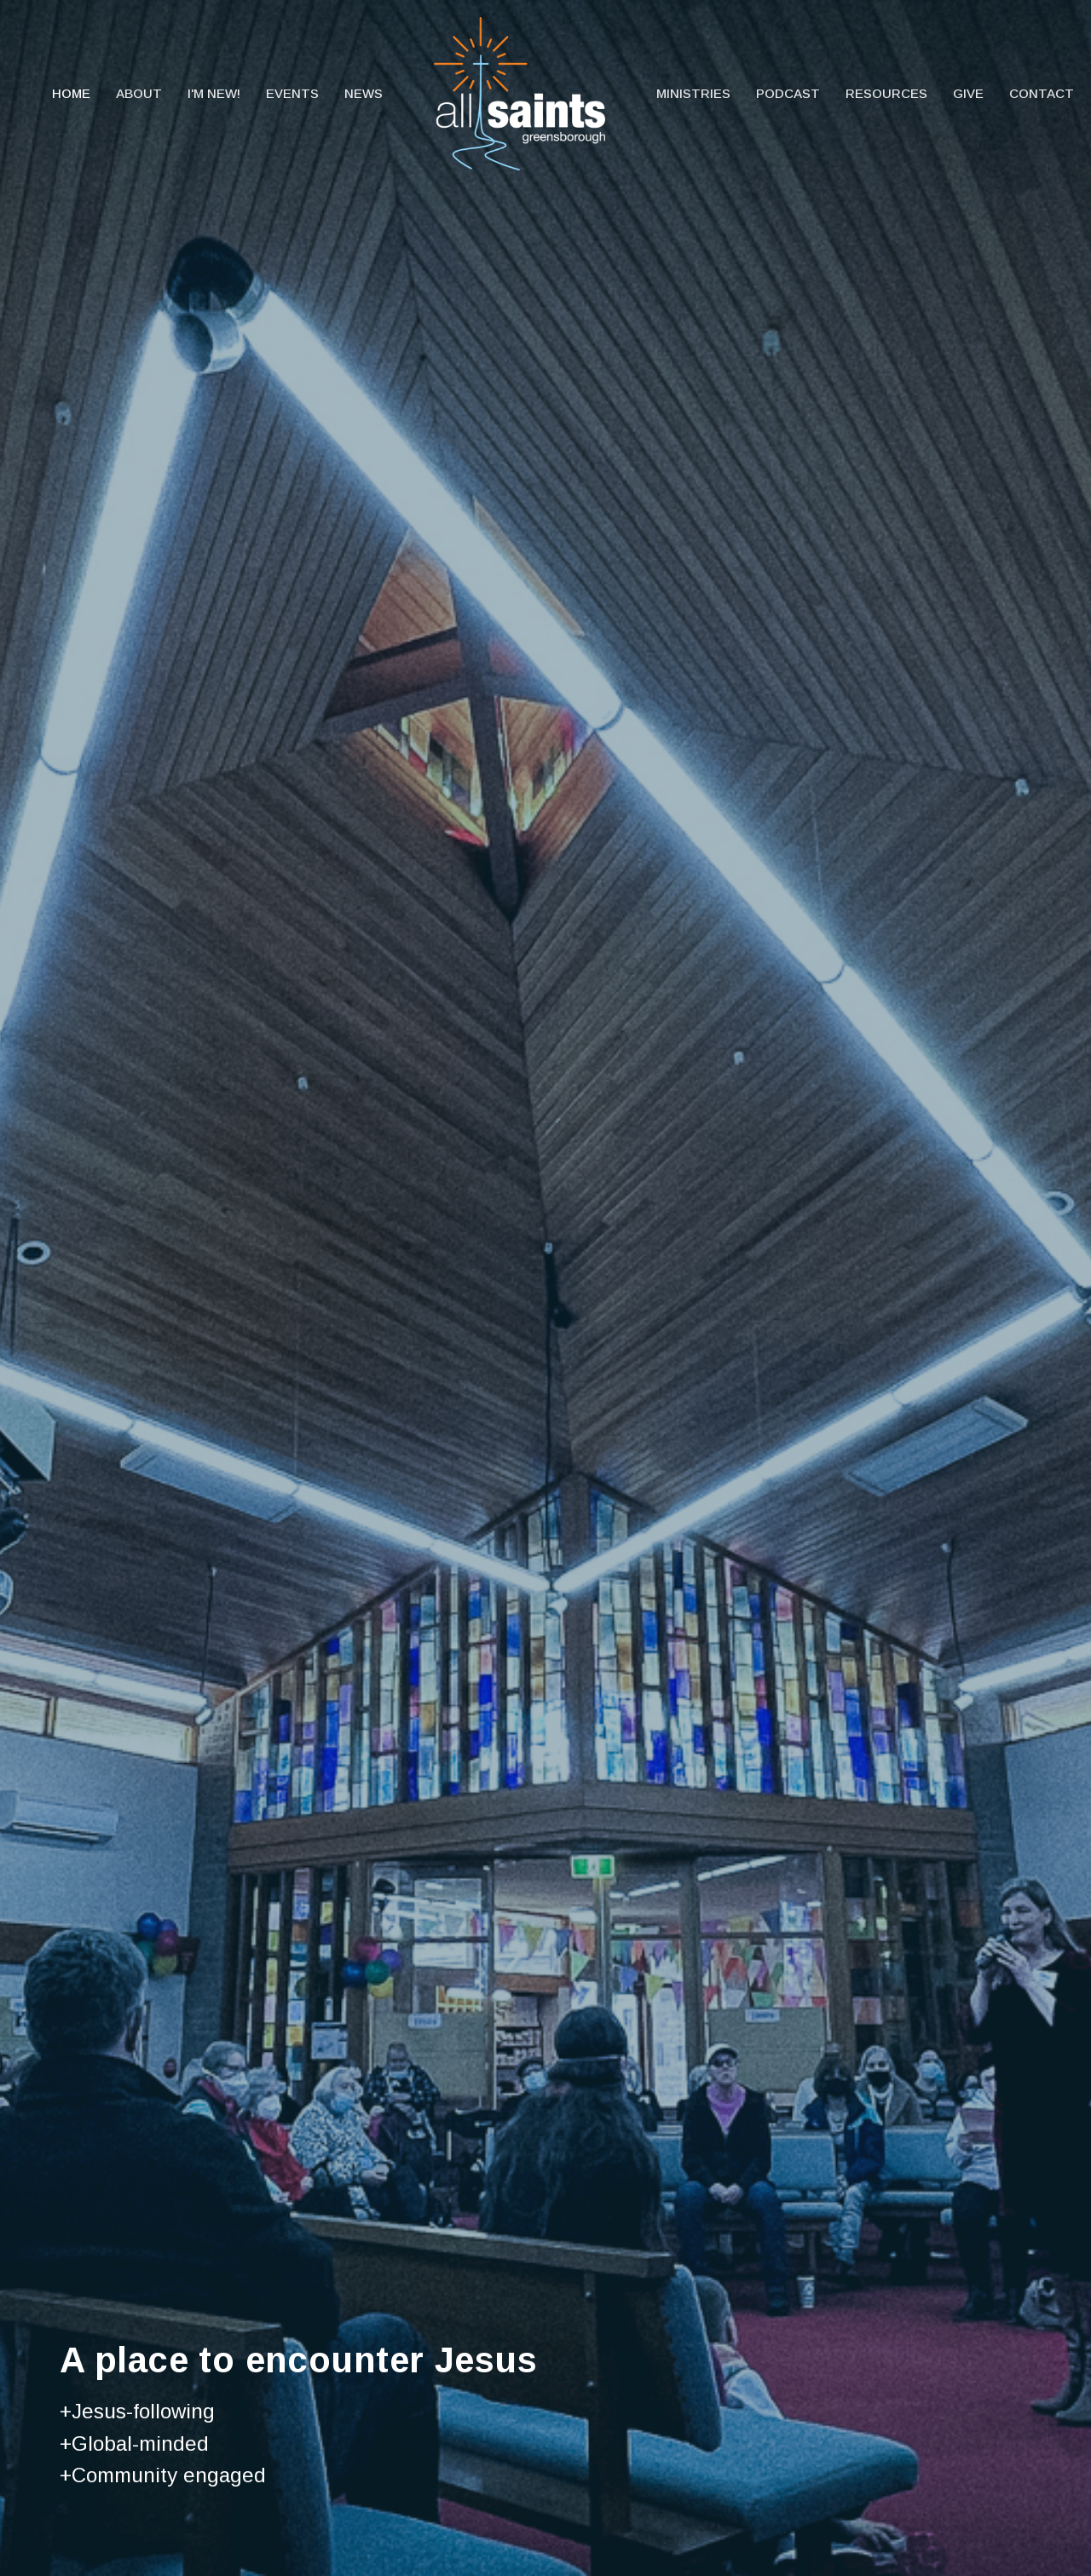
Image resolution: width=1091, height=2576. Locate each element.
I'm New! (214, 93)
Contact (1041, 93)
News (363, 93)
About (139, 93)
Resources (886, 93)
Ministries (693, 93)
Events (292, 93)
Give (968, 93)
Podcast (788, 93)
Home (71, 93)
